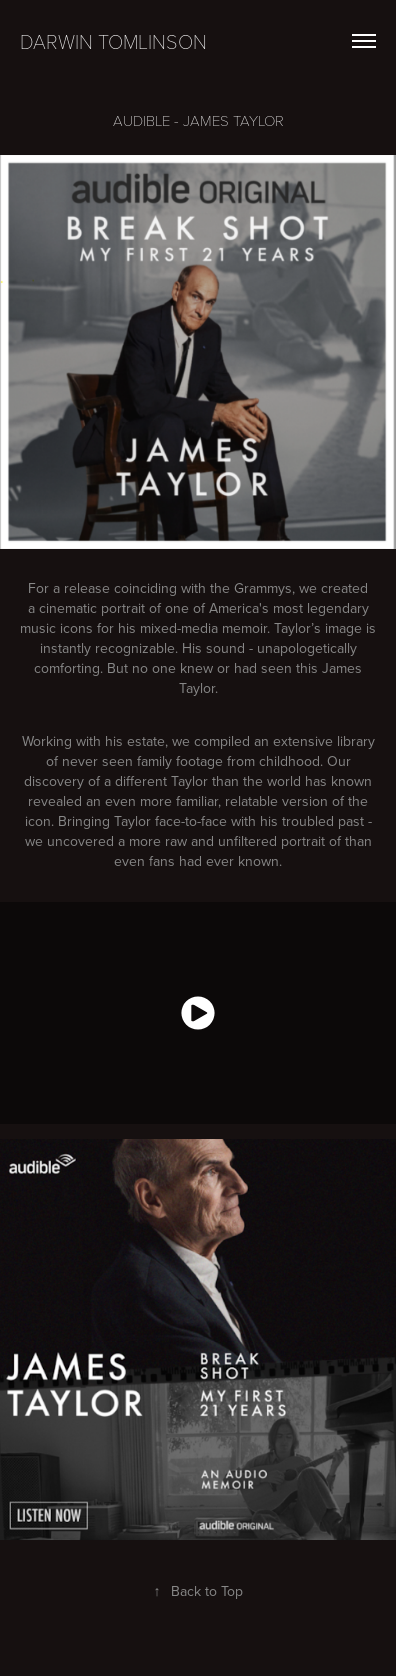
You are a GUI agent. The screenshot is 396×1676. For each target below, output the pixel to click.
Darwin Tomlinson (113, 41)
